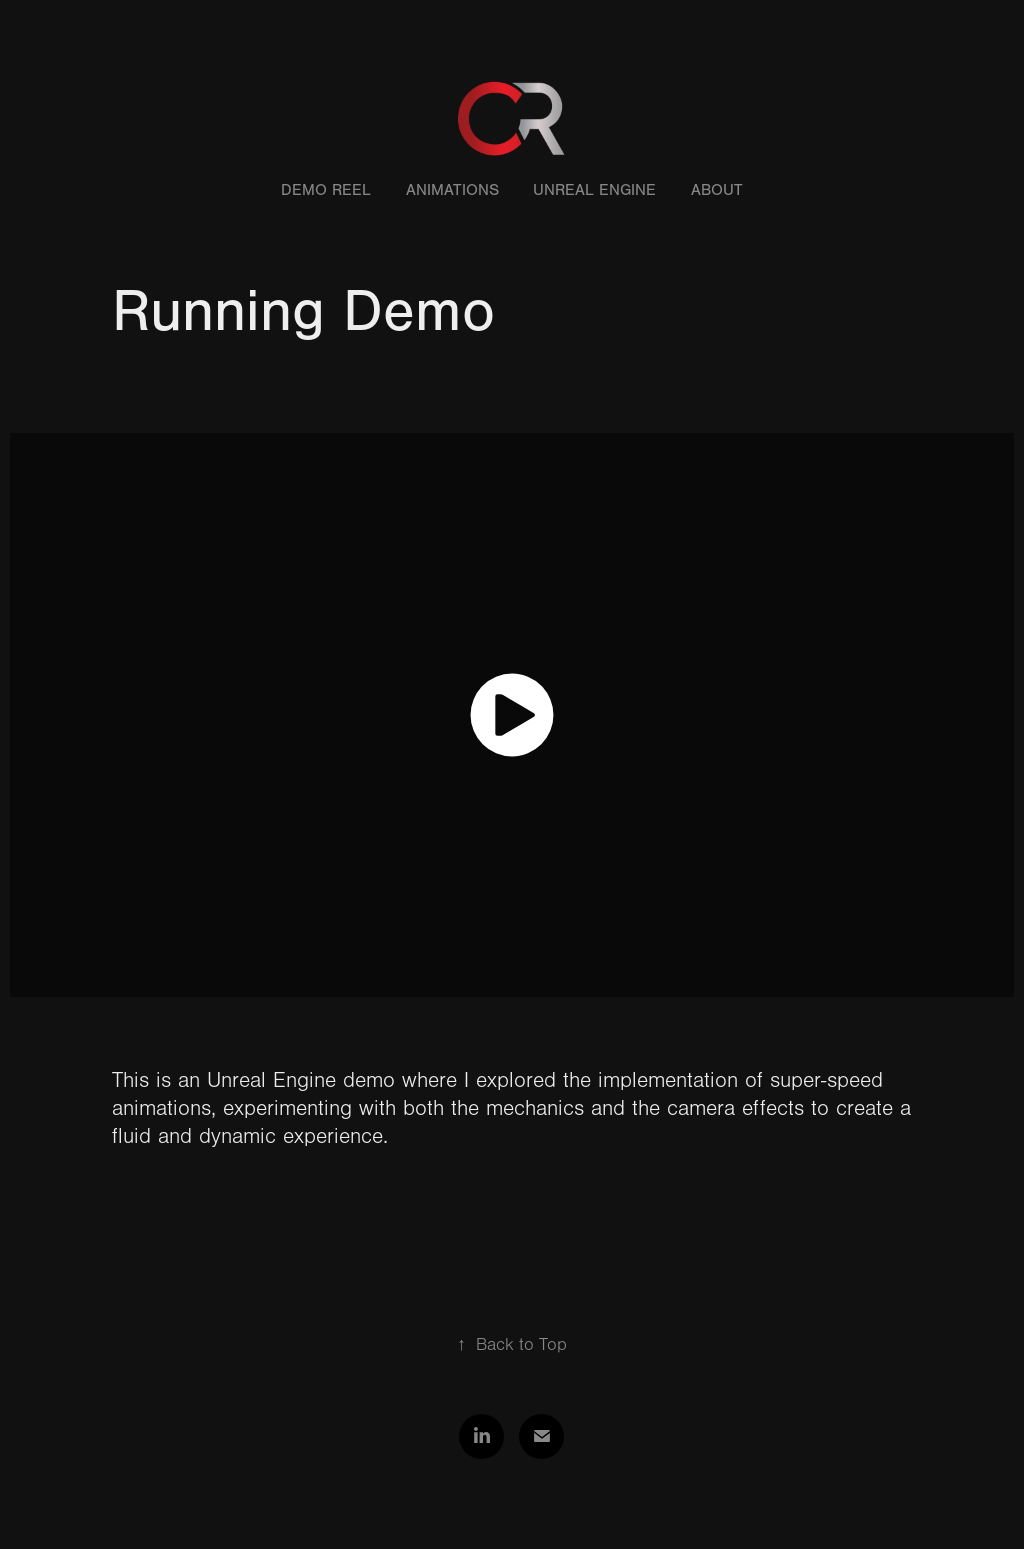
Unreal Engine (594, 190)
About (717, 190)
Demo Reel (326, 190)
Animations (452, 190)
